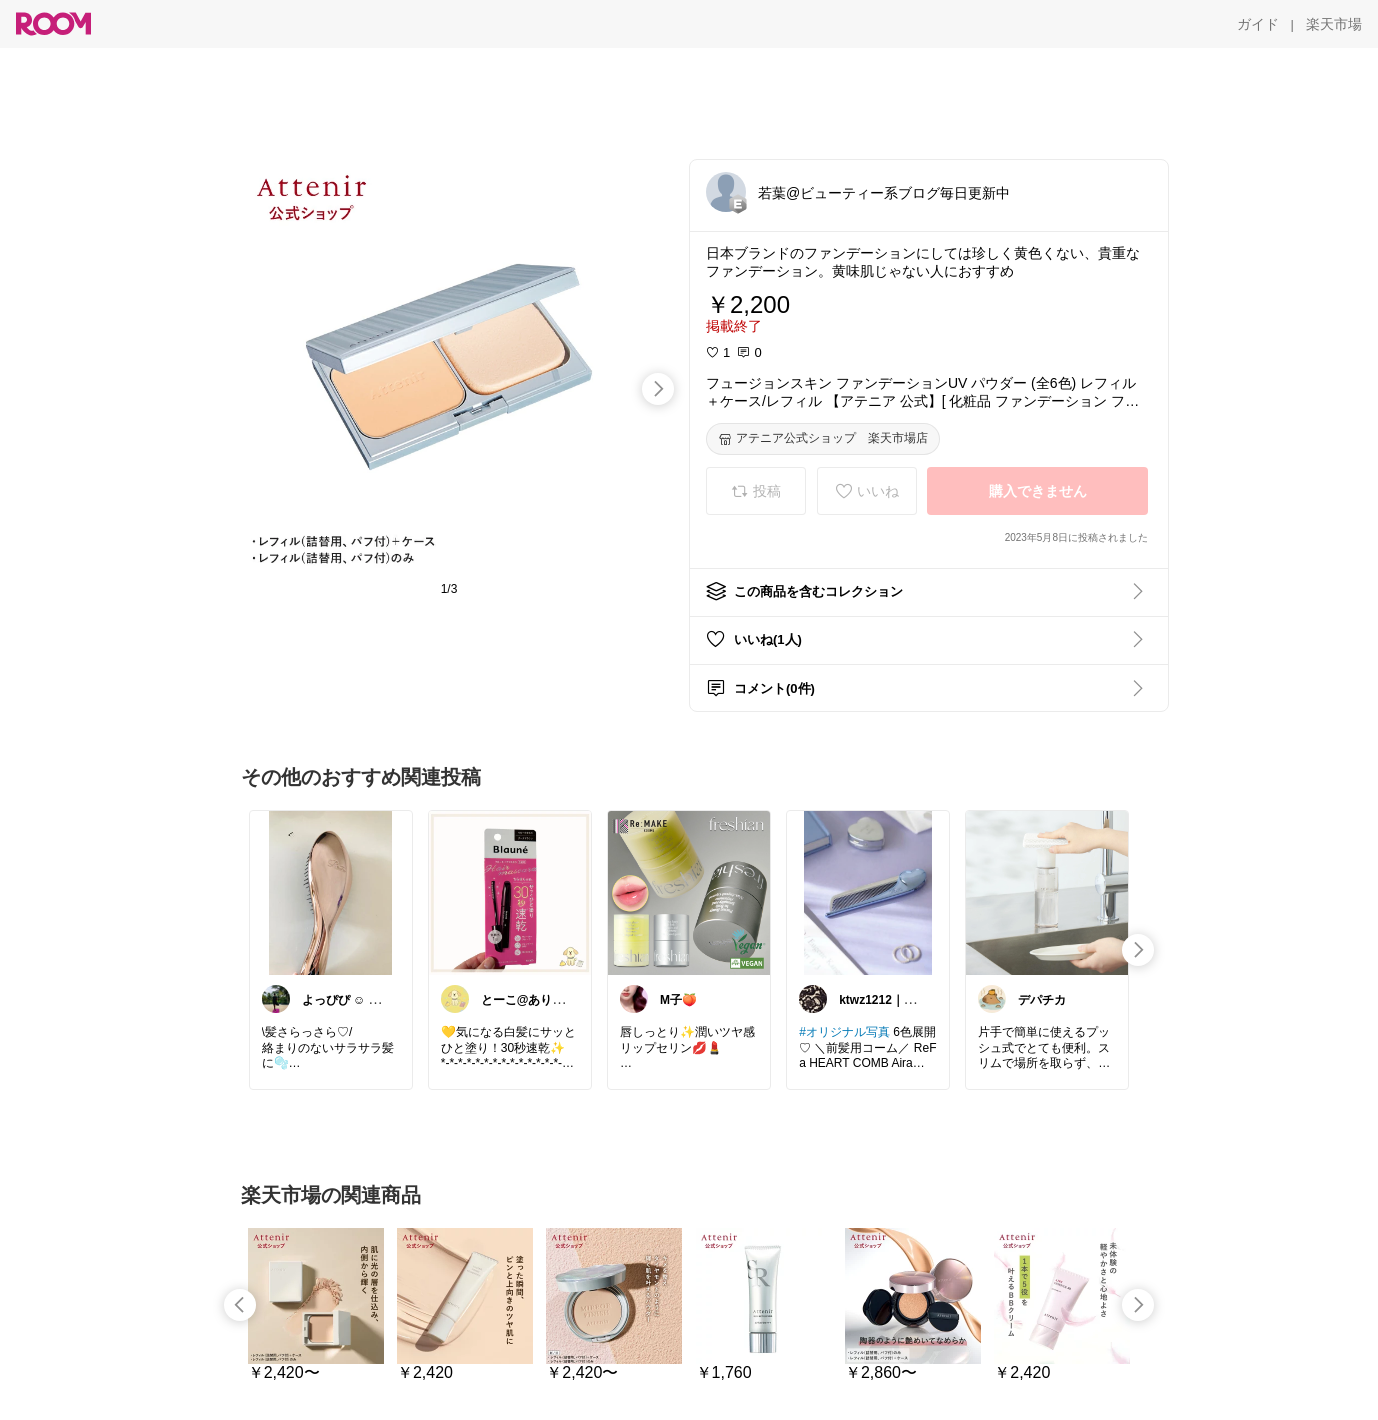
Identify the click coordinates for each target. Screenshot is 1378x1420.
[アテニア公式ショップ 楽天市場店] (823, 439)
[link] (331, 892)
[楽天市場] (1334, 24)
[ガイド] (1258, 24)
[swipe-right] (658, 389)
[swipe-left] (240, 1305)
